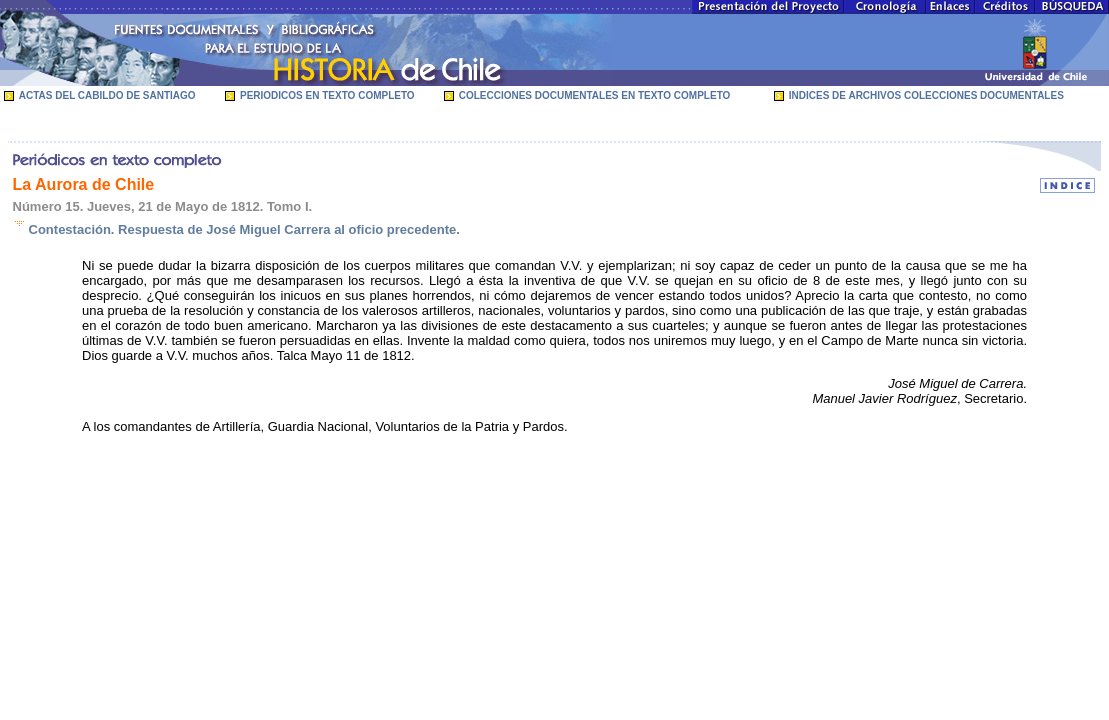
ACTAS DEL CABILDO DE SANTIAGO (107, 95)
